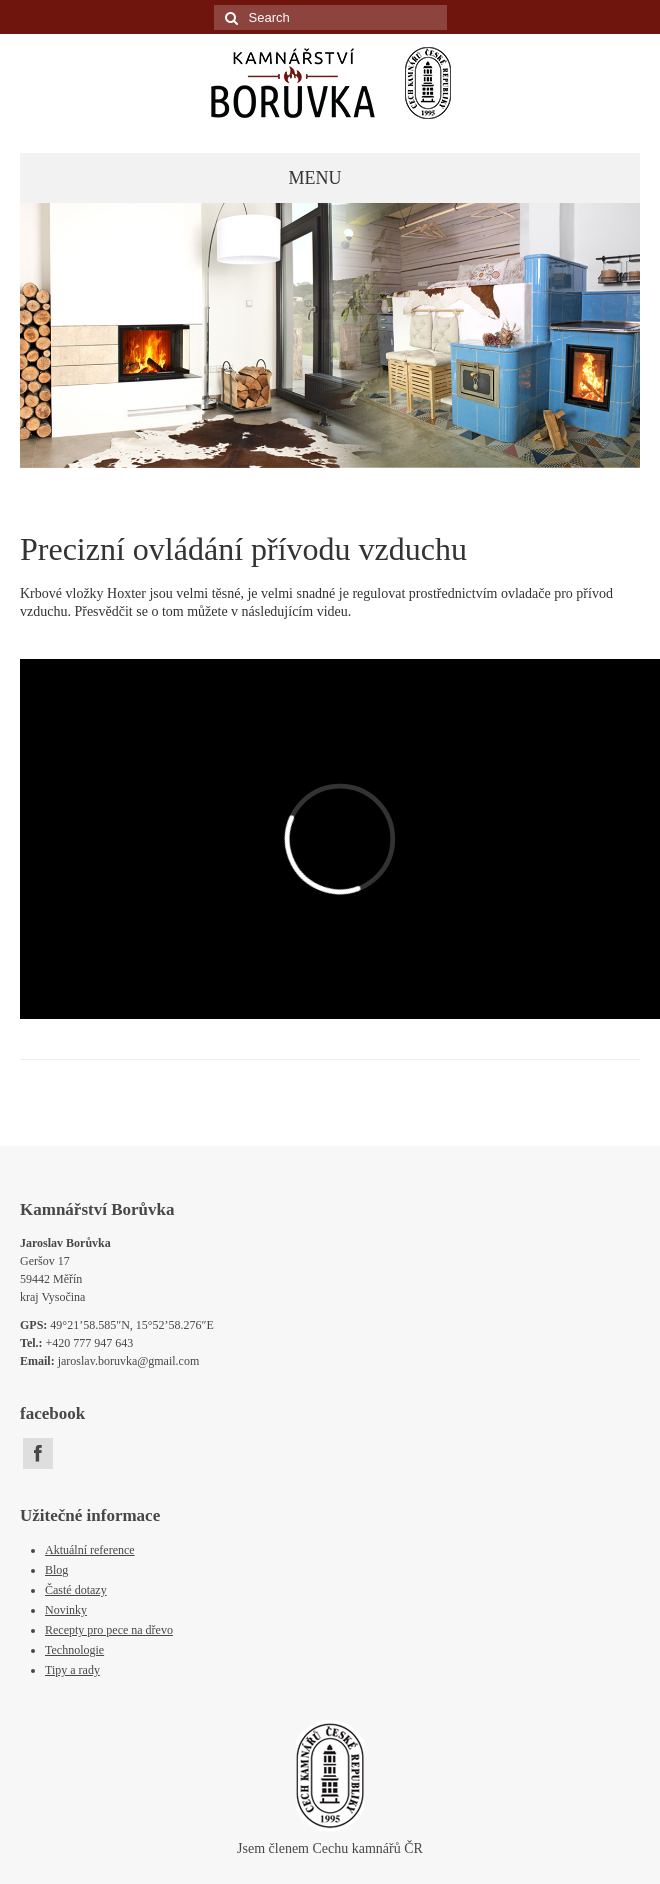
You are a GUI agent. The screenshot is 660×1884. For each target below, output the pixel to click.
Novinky (66, 1610)
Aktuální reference (90, 1550)
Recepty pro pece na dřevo (109, 1630)
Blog (56, 1570)
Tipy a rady (72, 1670)
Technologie (74, 1650)
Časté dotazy (76, 1590)
